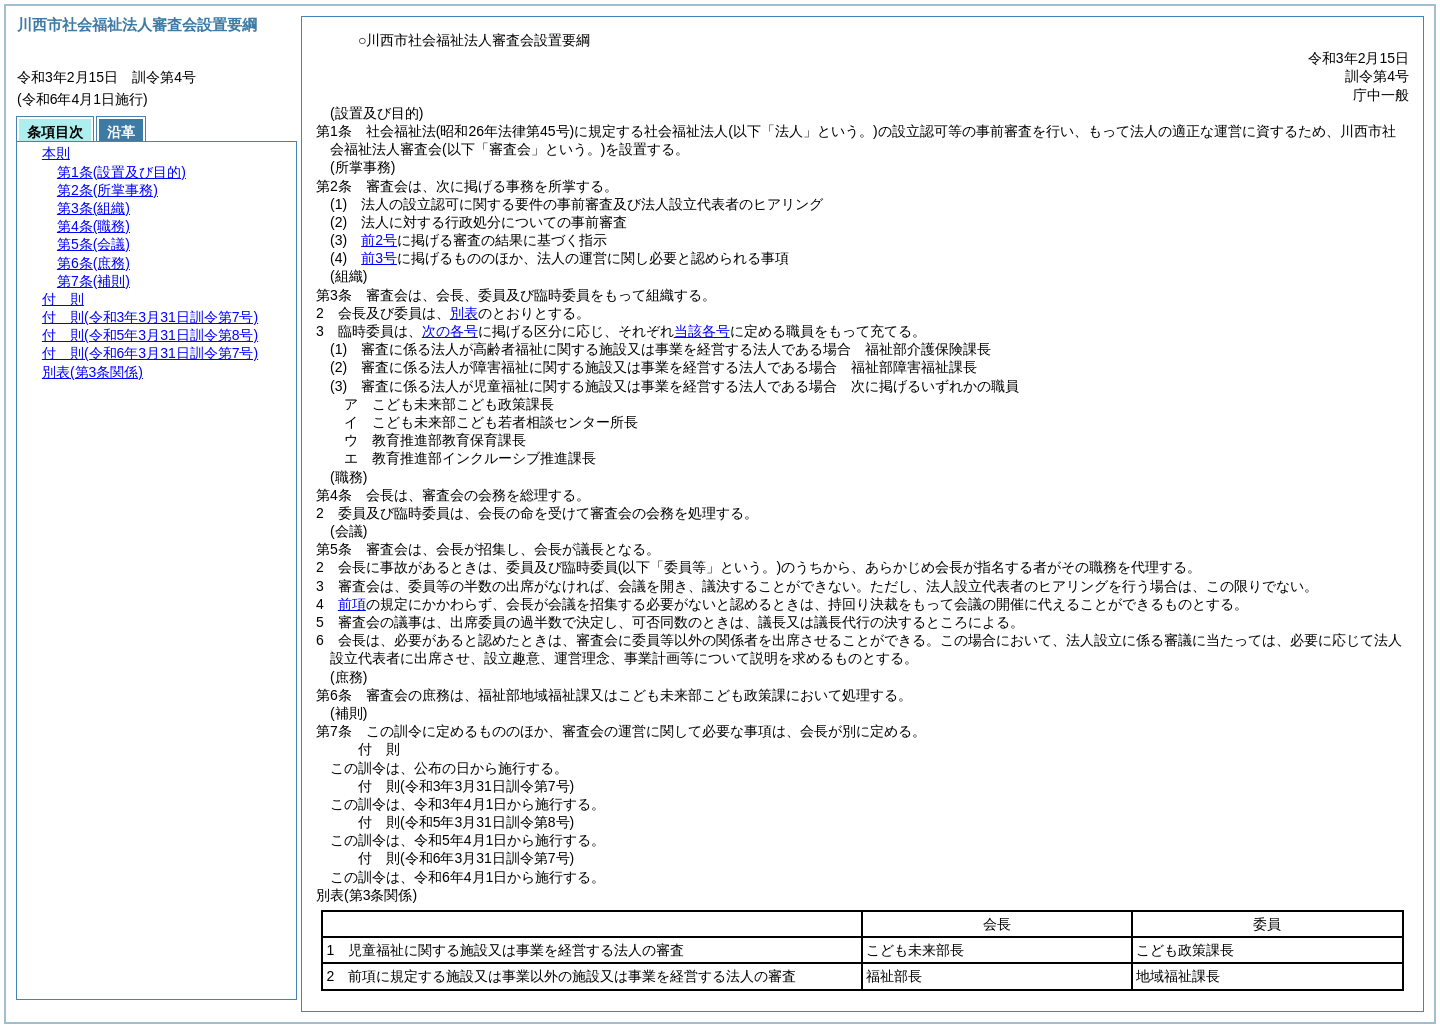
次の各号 (450, 331)
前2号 (379, 240)
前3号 (379, 258)
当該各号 (702, 331)
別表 (464, 313)
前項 (352, 604)
